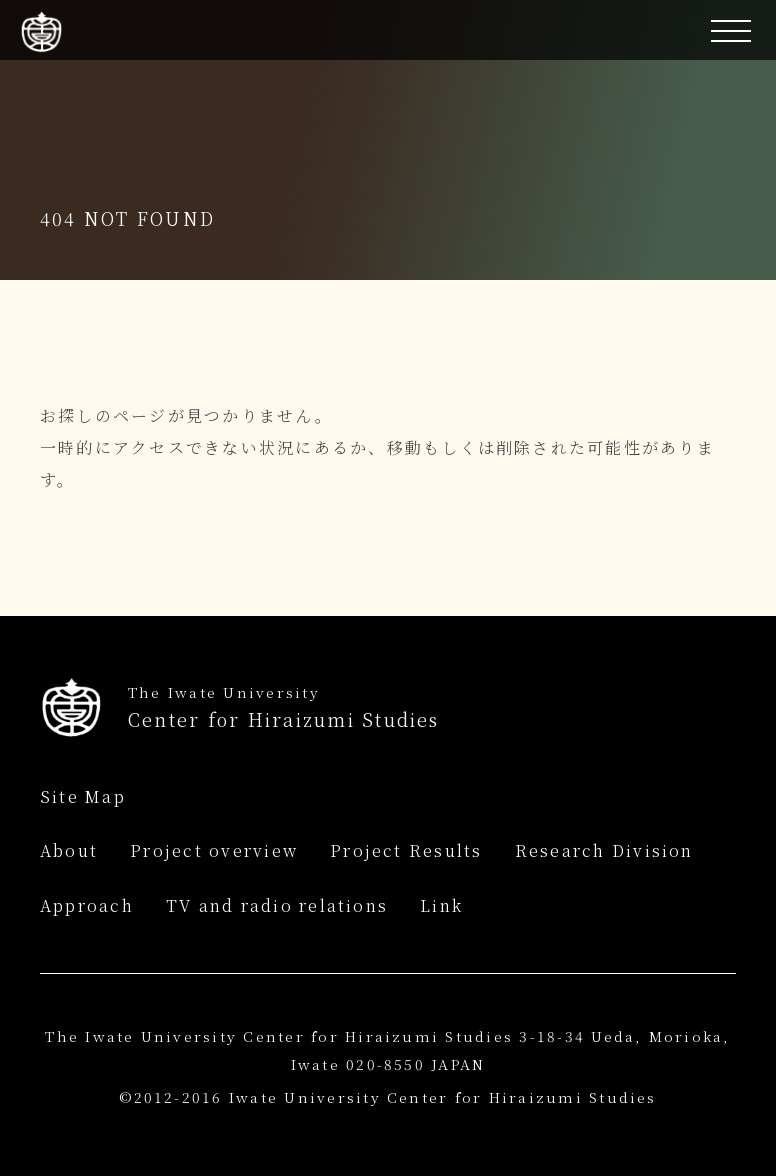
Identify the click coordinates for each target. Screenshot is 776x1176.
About (69, 850)
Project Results (406, 850)
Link (441, 905)
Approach (87, 905)
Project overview (214, 850)
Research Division (604, 850)
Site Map (83, 796)
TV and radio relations (277, 905)
